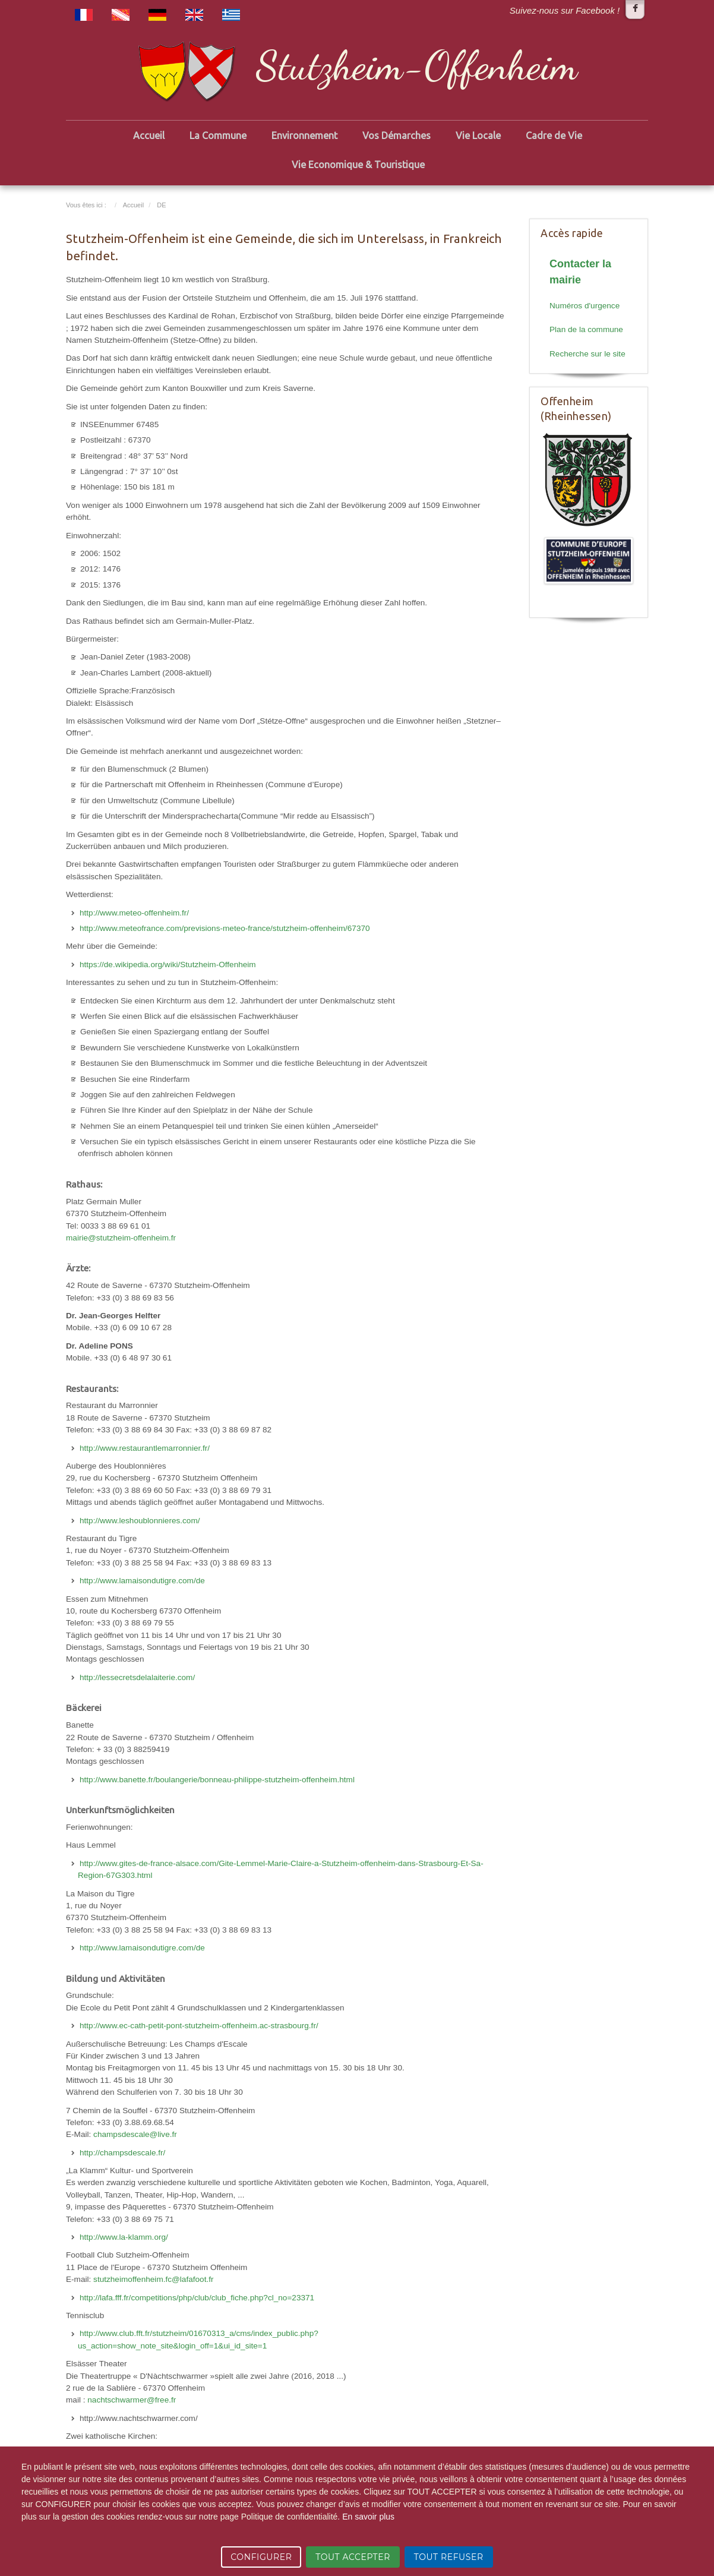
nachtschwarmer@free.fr (131, 2399)
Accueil (149, 135)
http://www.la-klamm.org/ (124, 2237)
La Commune (218, 135)
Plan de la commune (586, 329)
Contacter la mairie (580, 272)
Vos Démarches (396, 135)
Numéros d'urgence (584, 305)
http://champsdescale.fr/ (122, 2152)
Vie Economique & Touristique (358, 164)
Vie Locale (478, 135)
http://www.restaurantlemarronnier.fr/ (145, 1448)
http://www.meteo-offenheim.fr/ (134, 912)
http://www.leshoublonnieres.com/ (140, 1520)
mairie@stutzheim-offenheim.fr (121, 1237)
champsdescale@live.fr (135, 2134)
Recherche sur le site (587, 353)
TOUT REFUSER (449, 2557)
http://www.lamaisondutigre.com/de (142, 1580)
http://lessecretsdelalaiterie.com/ (137, 1677)
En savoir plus (368, 2516)
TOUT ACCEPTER (352, 2557)
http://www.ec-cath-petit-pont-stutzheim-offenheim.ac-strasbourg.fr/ (199, 2025)
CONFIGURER (261, 2557)
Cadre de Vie (554, 135)
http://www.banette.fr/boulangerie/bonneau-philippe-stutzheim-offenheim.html (217, 1779)
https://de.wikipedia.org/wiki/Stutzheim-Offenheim (168, 964)
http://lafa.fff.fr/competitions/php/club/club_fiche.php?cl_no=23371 (197, 2297)
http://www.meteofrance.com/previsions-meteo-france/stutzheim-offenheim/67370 (225, 928)
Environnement (304, 135)
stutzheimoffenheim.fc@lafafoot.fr (153, 2279)
